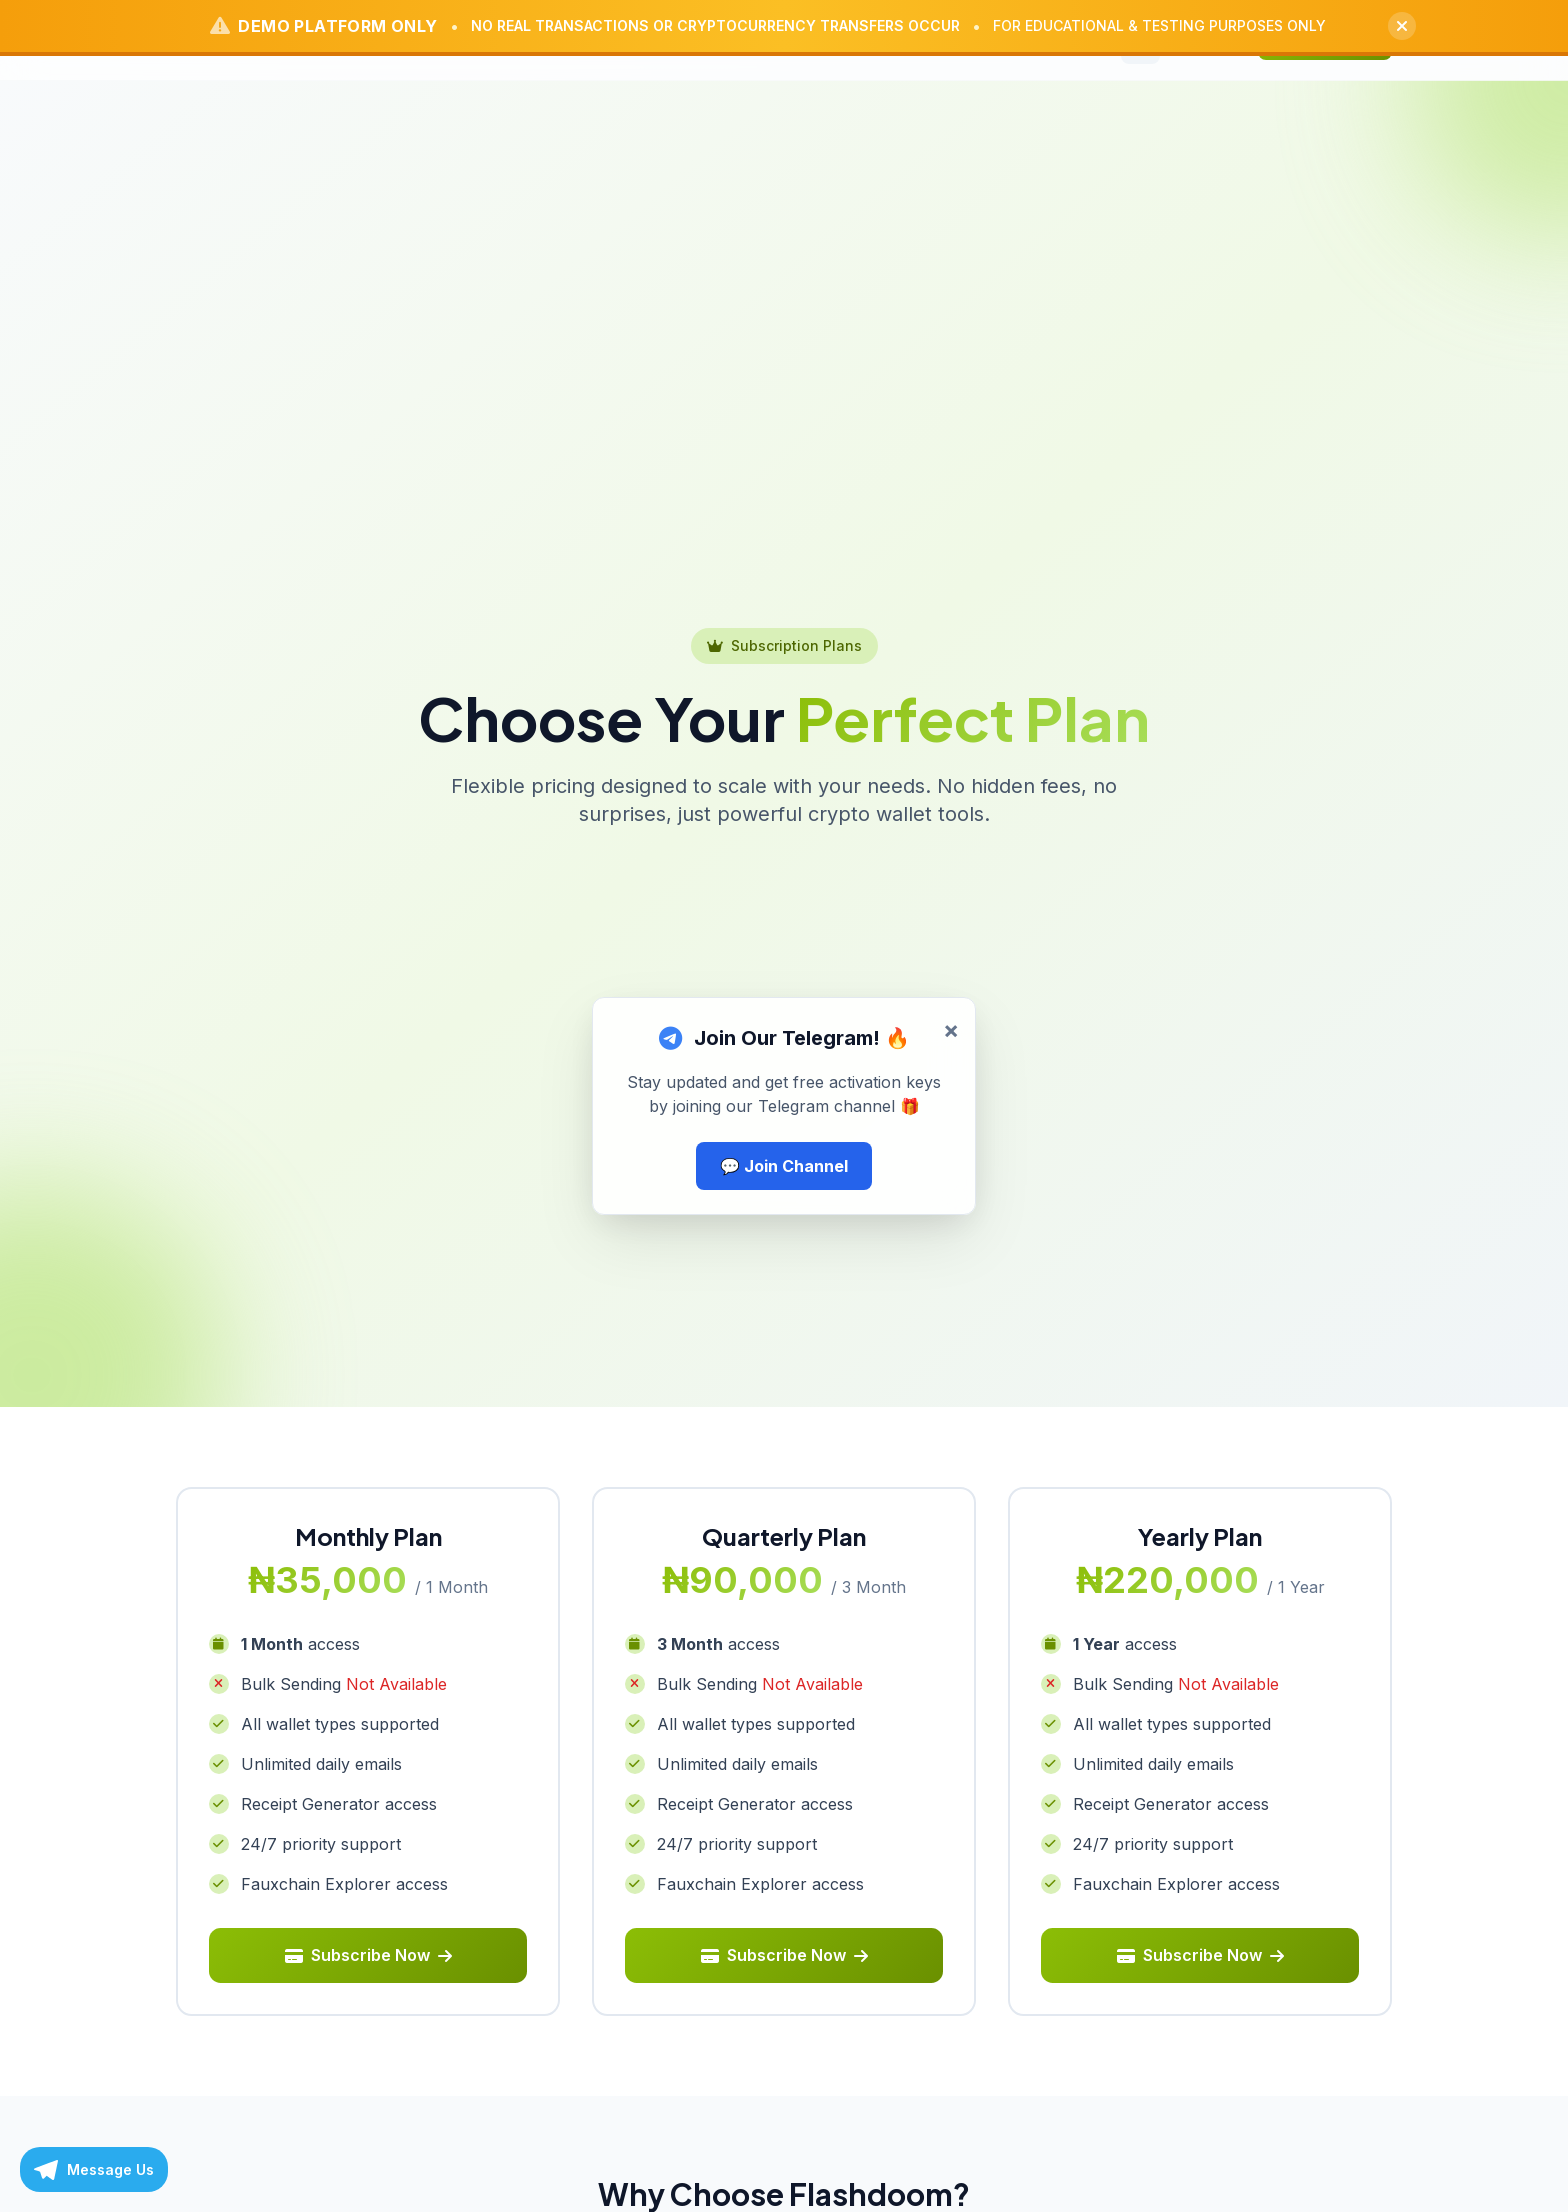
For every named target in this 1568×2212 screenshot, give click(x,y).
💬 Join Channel (784, 1166)
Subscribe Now (368, 1957)
